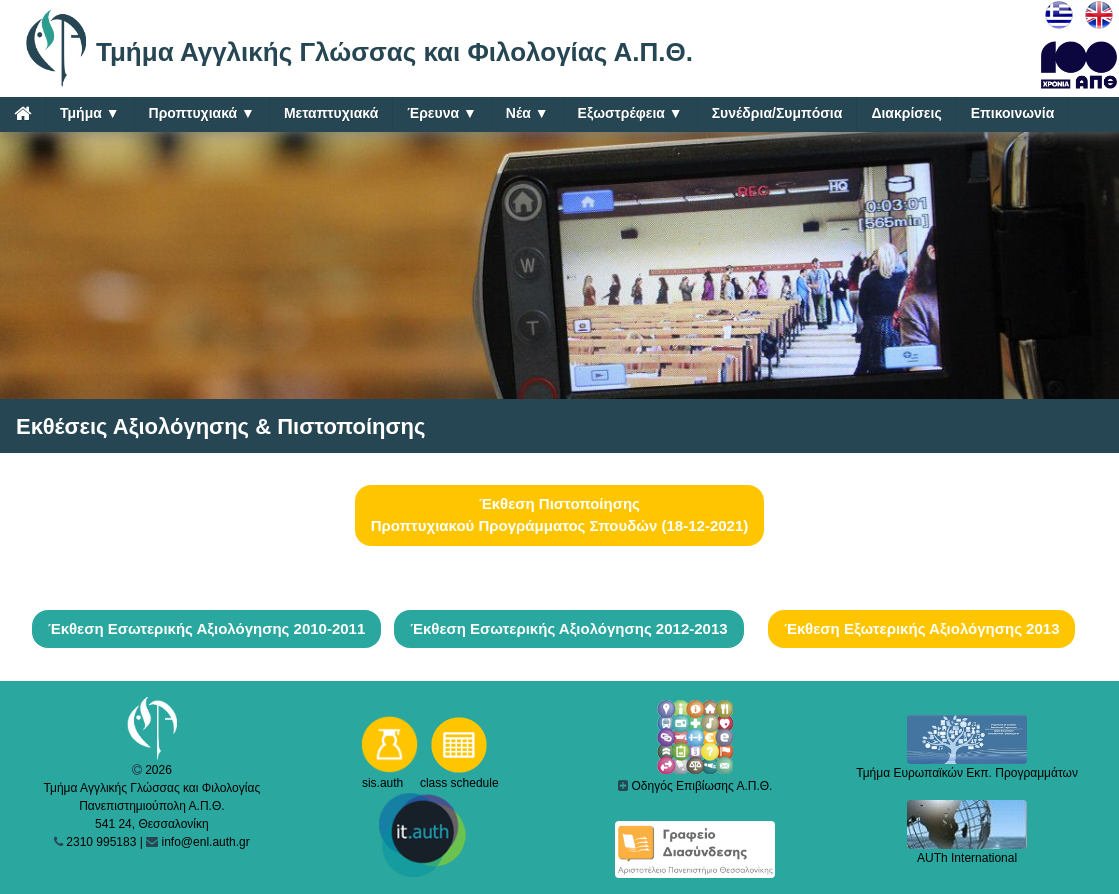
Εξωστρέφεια (630, 113)
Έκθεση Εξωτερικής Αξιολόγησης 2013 (921, 628)
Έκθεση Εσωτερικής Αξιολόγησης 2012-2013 (568, 628)
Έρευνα (442, 113)
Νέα (527, 113)
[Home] (22, 113)
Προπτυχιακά (202, 113)
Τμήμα (90, 113)
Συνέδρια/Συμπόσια (777, 113)
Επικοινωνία (1013, 113)
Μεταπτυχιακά (331, 113)
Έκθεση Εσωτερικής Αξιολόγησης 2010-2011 (206, 628)
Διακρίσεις (906, 113)
